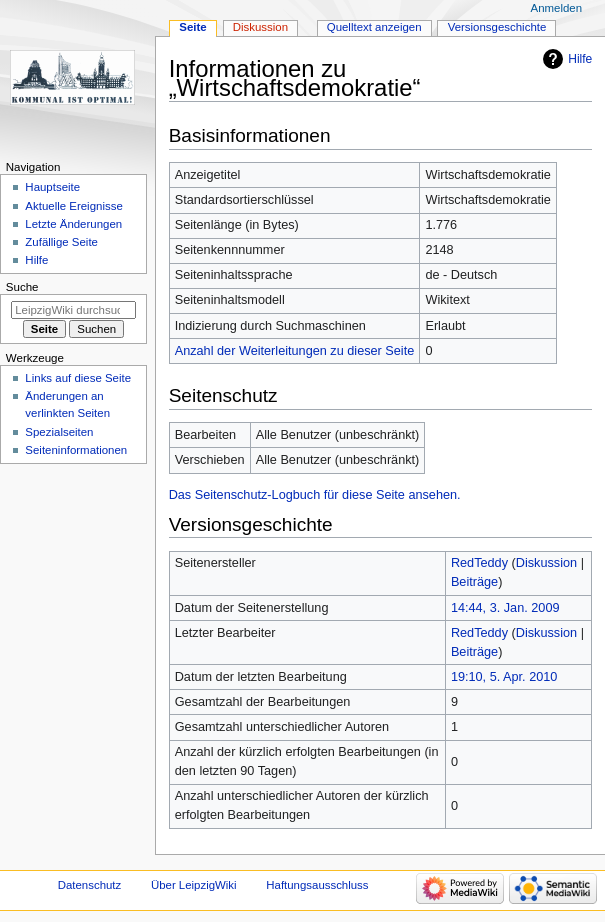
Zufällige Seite (61, 242)
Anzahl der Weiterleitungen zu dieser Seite (295, 351)
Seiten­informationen (76, 450)
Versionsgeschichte (497, 27)
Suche (22, 287)
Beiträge (474, 582)
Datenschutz (90, 885)
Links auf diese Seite (78, 378)
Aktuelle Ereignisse (73, 206)
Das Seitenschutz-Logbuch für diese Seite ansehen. (315, 495)
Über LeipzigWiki (194, 885)
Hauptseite (52, 187)
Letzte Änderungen (73, 224)
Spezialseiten (59, 432)
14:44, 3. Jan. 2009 (505, 608)
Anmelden (557, 8)
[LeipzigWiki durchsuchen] (73, 310)
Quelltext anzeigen (374, 27)
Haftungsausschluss (317, 885)
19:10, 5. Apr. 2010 (504, 677)
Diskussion (546, 563)
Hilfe (580, 59)
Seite (192, 27)
